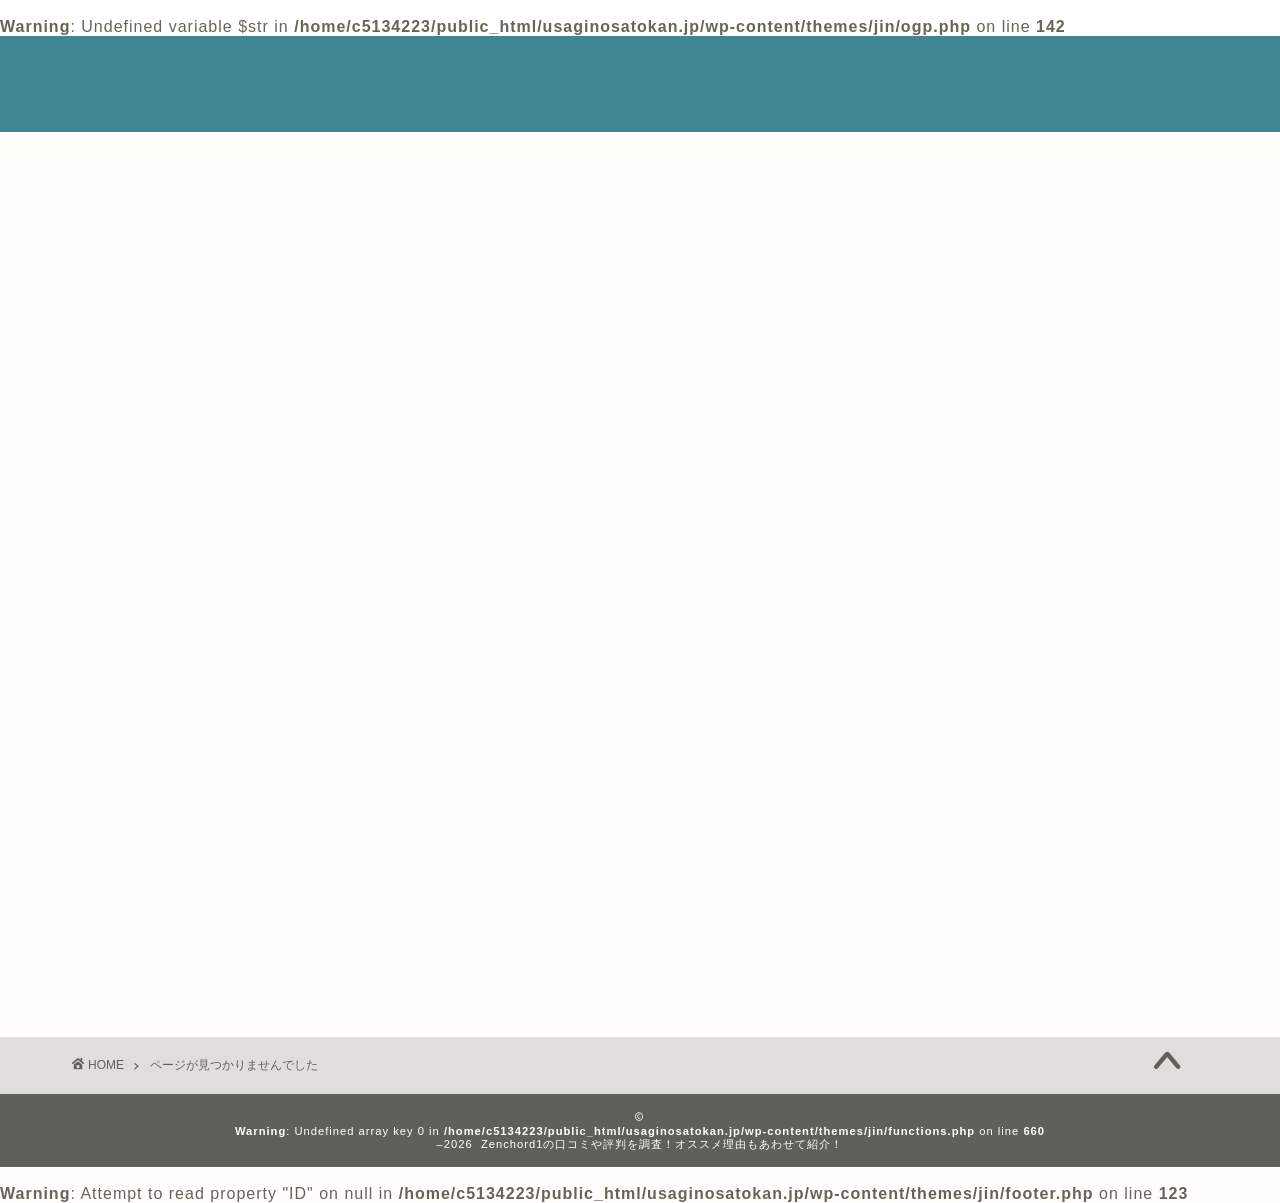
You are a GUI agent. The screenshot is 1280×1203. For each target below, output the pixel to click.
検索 (896, 181)
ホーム (897, 70)
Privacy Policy (1020, 70)
